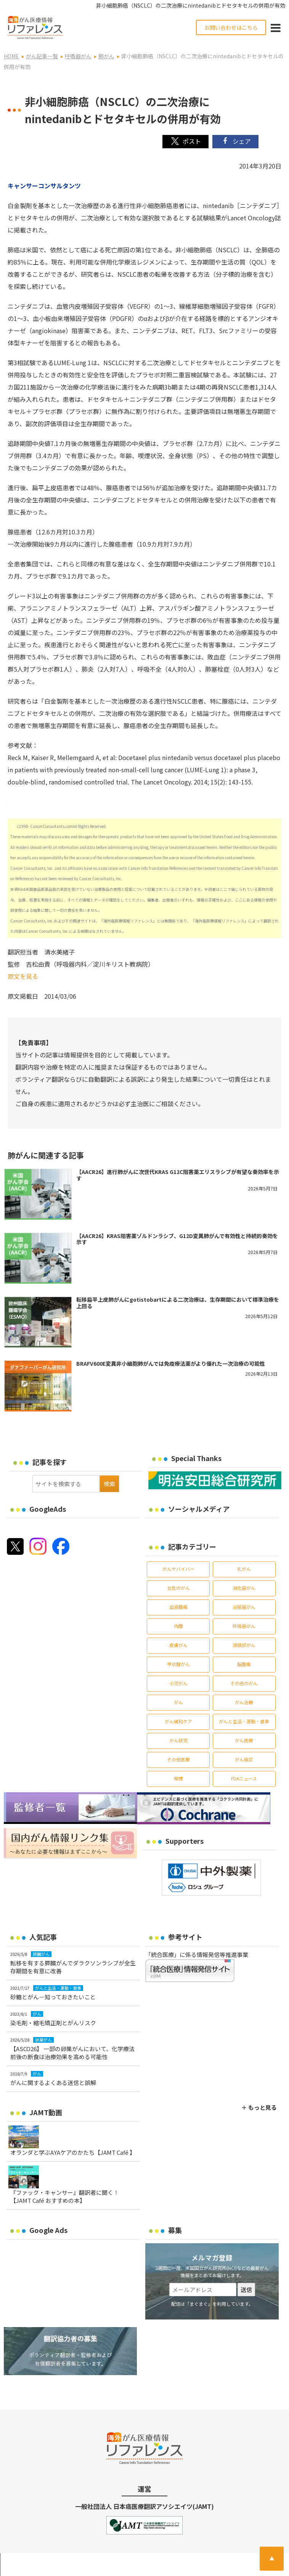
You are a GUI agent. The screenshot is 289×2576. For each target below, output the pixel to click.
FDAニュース (244, 1778)
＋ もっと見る (259, 2107)
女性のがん (178, 1588)
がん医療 (244, 1740)
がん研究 (178, 1740)
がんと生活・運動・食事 (244, 1721)
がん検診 (244, 1759)
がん (178, 1702)
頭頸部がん (244, 1645)
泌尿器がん (244, 1607)
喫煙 (178, 1778)
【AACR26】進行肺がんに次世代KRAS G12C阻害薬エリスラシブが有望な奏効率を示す (177, 1175)
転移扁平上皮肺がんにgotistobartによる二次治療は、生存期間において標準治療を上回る (177, 1303)
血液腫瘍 (178, 1607)
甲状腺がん (178, 1664)
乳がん (244, 1568)
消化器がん (244, 1588)
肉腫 (178, 1626)
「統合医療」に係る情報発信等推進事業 (196, 1954)
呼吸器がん (244, 1626)
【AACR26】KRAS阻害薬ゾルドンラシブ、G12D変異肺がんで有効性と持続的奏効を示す (177, 1239)
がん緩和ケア (178, 1721)
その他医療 (178, 1759)
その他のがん (244, 1683)
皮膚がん (178, 1645)
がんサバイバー (178, 1568)
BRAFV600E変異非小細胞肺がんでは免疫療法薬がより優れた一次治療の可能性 (170, 1363)
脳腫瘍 (244, 1664)
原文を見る (23, 976)
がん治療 (244, 1702)
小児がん (178, 1683)
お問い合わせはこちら (231, 27)
